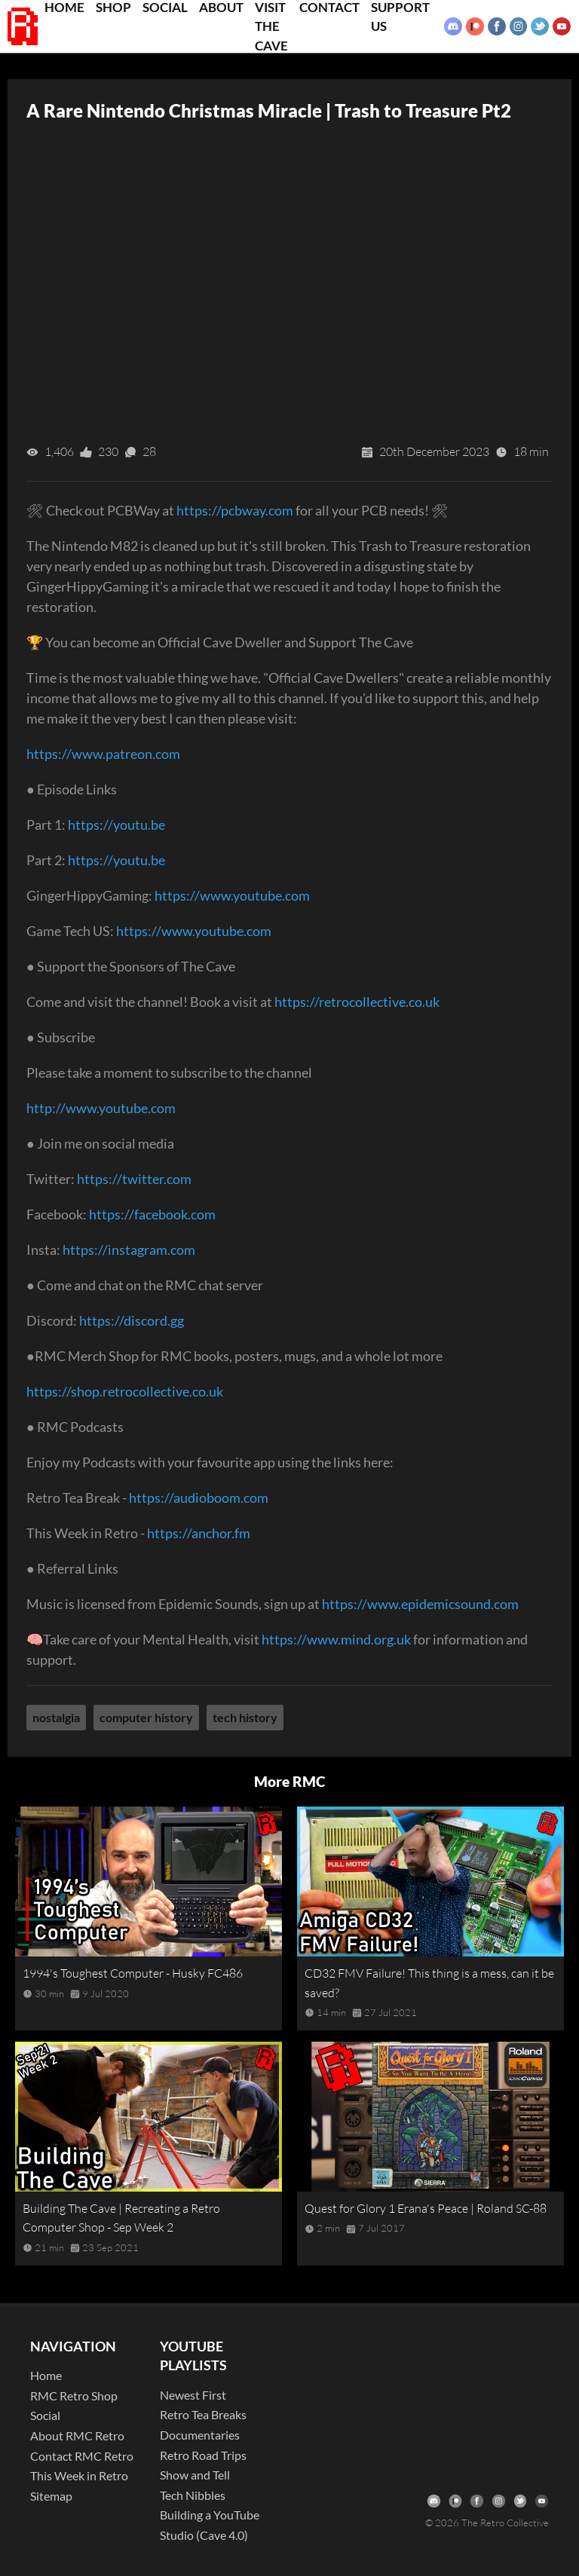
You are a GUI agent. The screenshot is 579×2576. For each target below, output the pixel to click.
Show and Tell (195, 2474)
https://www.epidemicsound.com (420, 1603)
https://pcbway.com (234, 510)
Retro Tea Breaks (203, 2414)
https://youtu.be (116, 824)
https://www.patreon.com (103, 753)
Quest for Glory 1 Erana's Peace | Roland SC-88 (426, 2208)
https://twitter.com (134, 1178)
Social (45, 2415)
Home (46, 2375)
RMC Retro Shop (74, 2395)
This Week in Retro (79, 2475)
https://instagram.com (129, 1249)
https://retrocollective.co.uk (357, 1001)
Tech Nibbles (192, 2495)
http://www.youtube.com (101, 1108)
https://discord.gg (131, 1320)
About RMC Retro (77, 2435)
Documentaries (200, 2435)
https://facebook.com (152, 1214)
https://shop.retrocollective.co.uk (124, 1391)
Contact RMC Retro (81, 2456)
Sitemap (51, 2496)
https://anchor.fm (198, 1533)
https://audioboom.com (198, 1497)
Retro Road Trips (203, 2455)
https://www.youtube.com (232, 895)
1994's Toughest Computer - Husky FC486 (133, 1973)
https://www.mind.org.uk (336, 1639)
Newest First (193, 2395)
